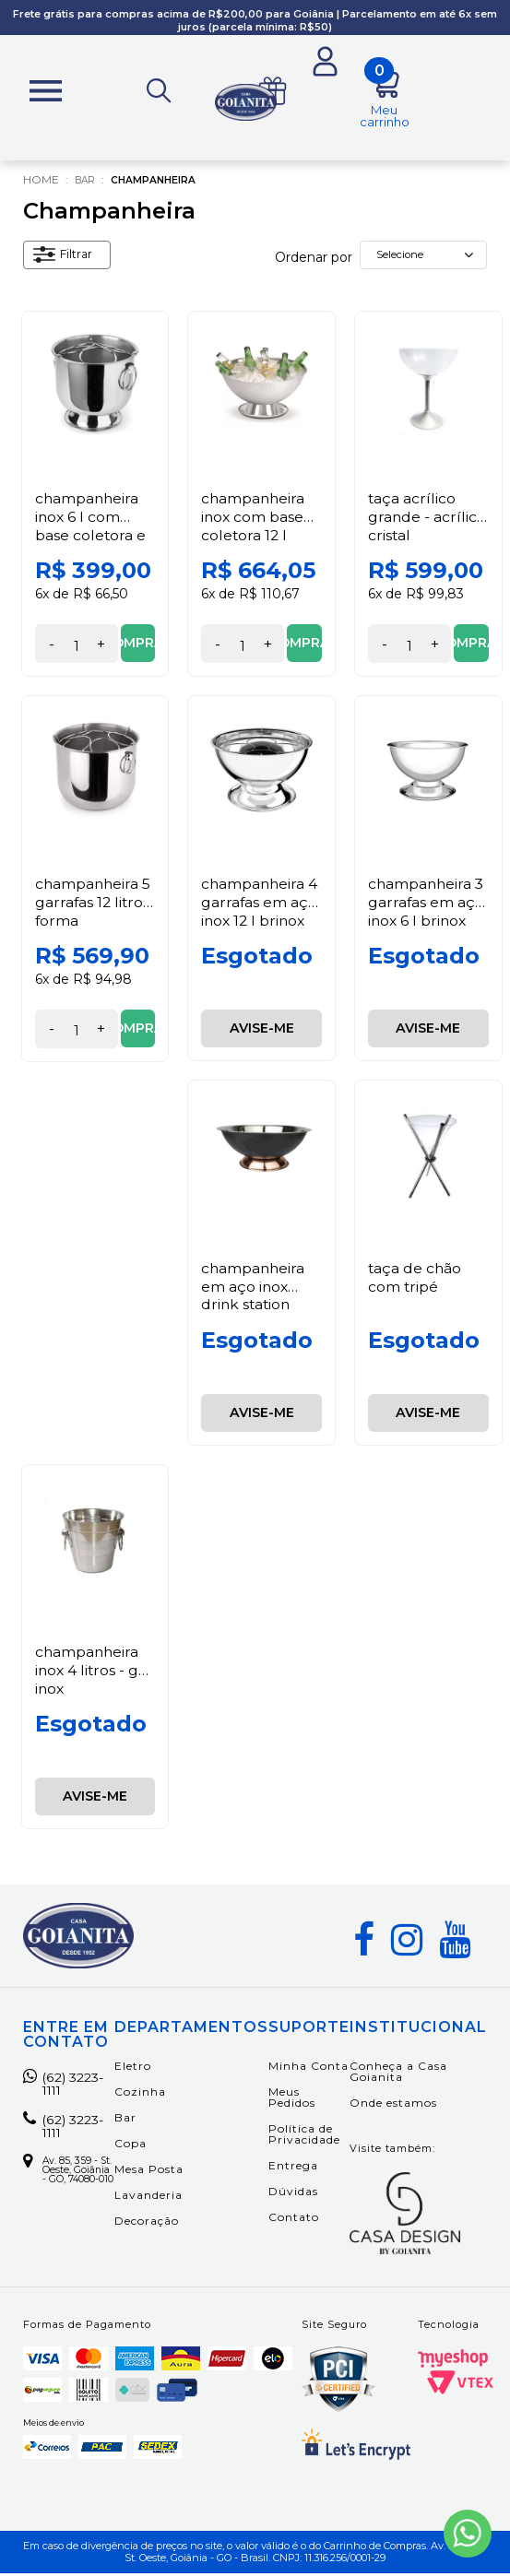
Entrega (293, 2168)
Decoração (146, 2223)
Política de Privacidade (304, 2136)
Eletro (132, 2068)
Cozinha (140, 2094)
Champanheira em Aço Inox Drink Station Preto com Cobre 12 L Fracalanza (254, 1315)
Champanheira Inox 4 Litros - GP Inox (93, 1673)
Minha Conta (308, 2068)
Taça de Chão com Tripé (415, 1279)
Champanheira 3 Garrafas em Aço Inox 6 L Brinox (427, 904)
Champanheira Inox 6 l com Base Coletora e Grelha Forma (91, 528)
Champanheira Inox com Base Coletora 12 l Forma (254, 528)
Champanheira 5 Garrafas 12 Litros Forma (94, 904)
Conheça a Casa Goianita (398, 2074)
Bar (87, 183)
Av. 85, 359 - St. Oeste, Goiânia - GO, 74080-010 (68, 2194)
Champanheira (164, 183)
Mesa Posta (149, 2172)
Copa (130, 2146)
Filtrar (67, 260)
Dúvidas (293, 2194)
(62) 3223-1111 (67, 2089)
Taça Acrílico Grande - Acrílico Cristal (427, 519)
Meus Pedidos (291, 2099)
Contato (293, 2220)
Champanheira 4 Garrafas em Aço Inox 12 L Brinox (260, 904)
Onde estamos (393, 2105)
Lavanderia (148, 2197)
